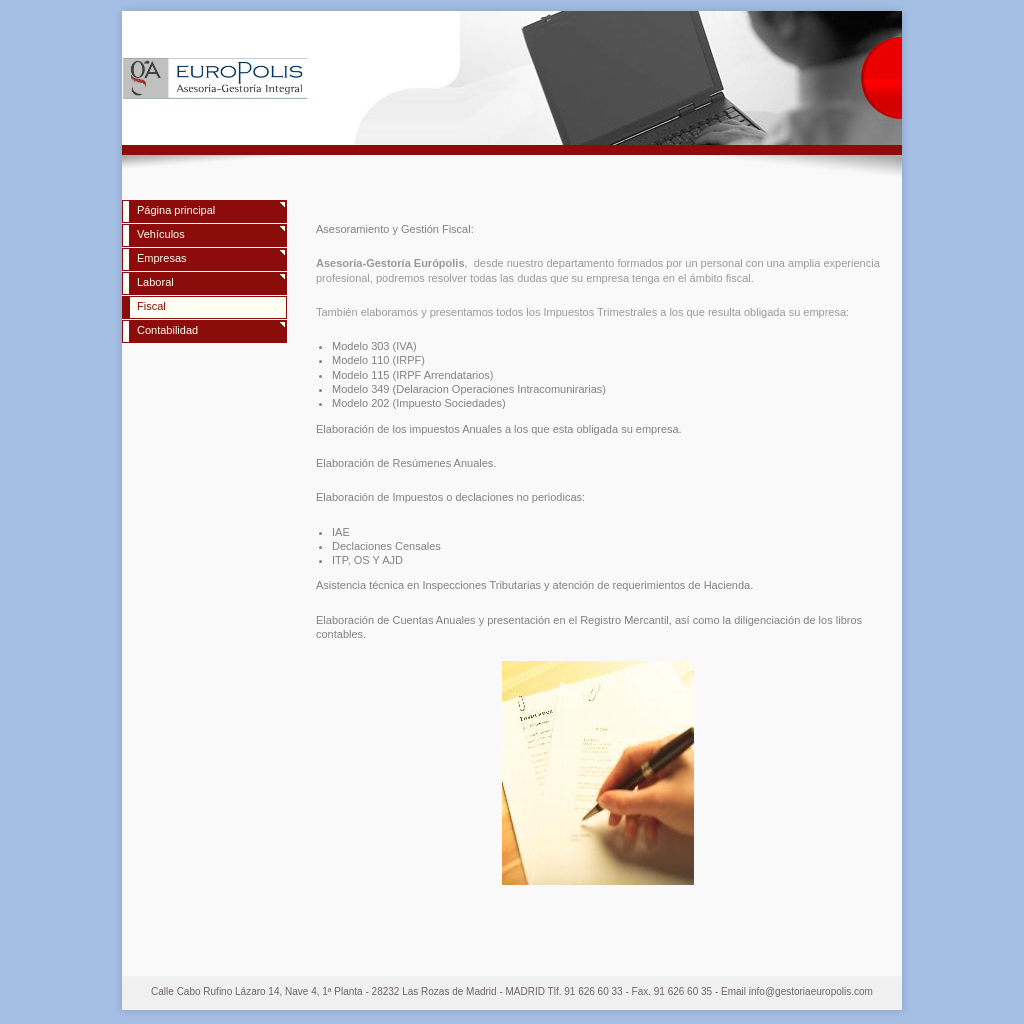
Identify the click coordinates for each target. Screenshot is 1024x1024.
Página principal (176, 210)
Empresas (162, 258)
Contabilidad (167, 330)
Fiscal (151, 306)
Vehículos (161, 234)
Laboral (155, 282)
